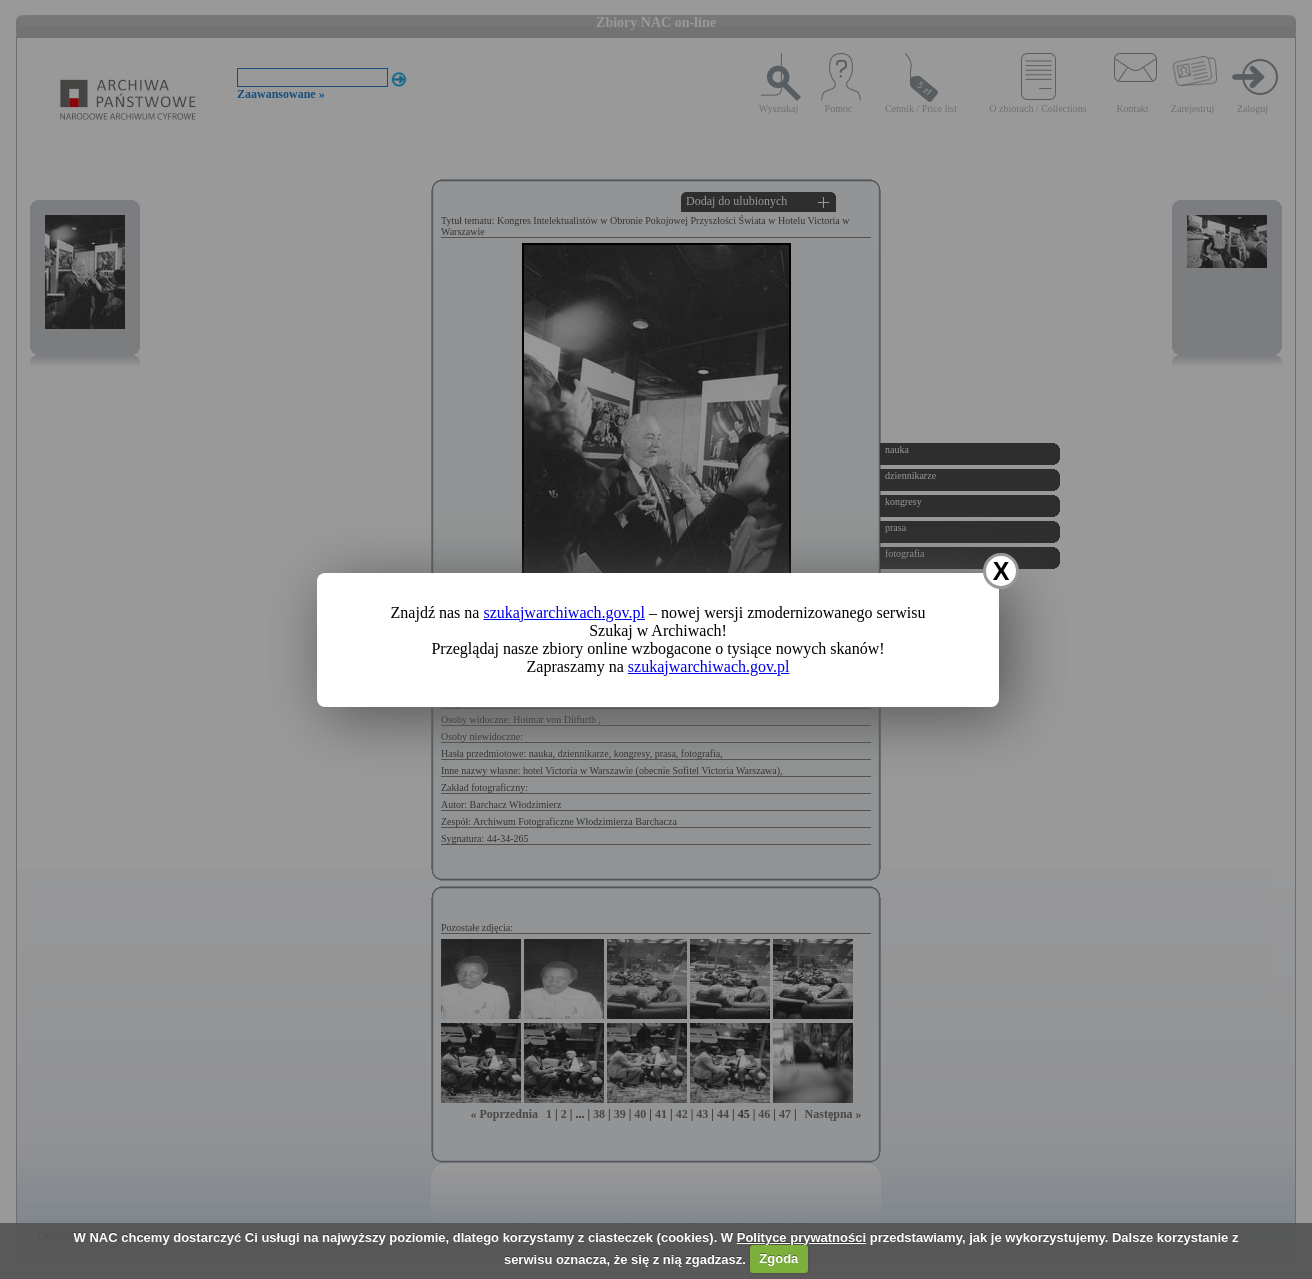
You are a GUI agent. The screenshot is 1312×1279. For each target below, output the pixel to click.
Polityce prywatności (801, 1237)
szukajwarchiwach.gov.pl (564, 612)
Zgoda (778, 1258)
